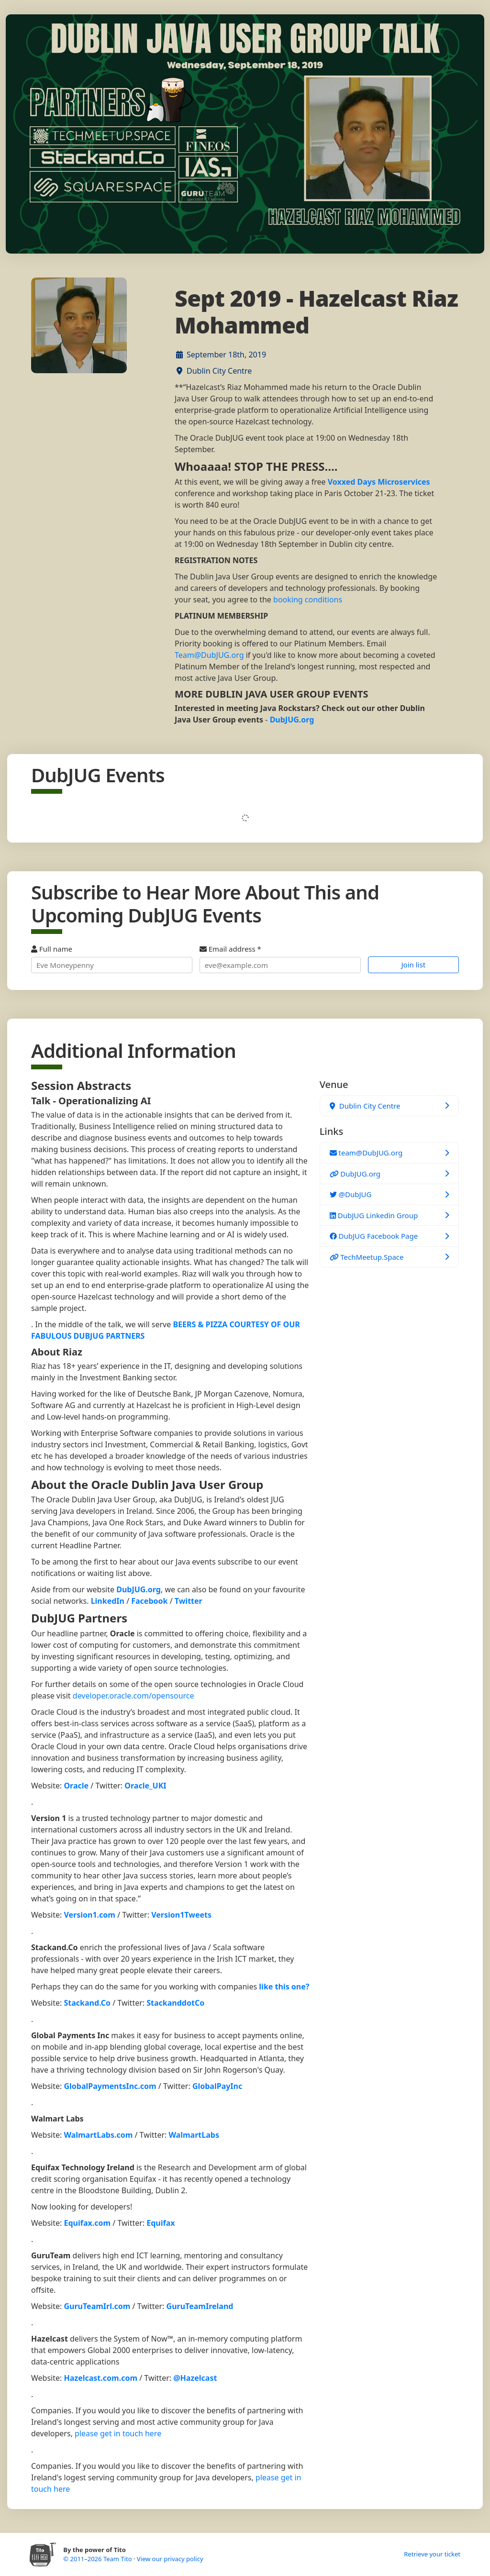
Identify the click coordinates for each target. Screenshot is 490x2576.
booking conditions (307, 599)
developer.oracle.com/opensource (133, 1695)
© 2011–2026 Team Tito (98, 2558)
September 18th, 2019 (226, 354)
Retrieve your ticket (432, 2554)
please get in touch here (118, 2433)
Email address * (280, 958)
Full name (111, 958)
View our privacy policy (170, 2558)
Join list (413, 964)
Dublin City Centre (219, 371)
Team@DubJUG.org (209, 655)
